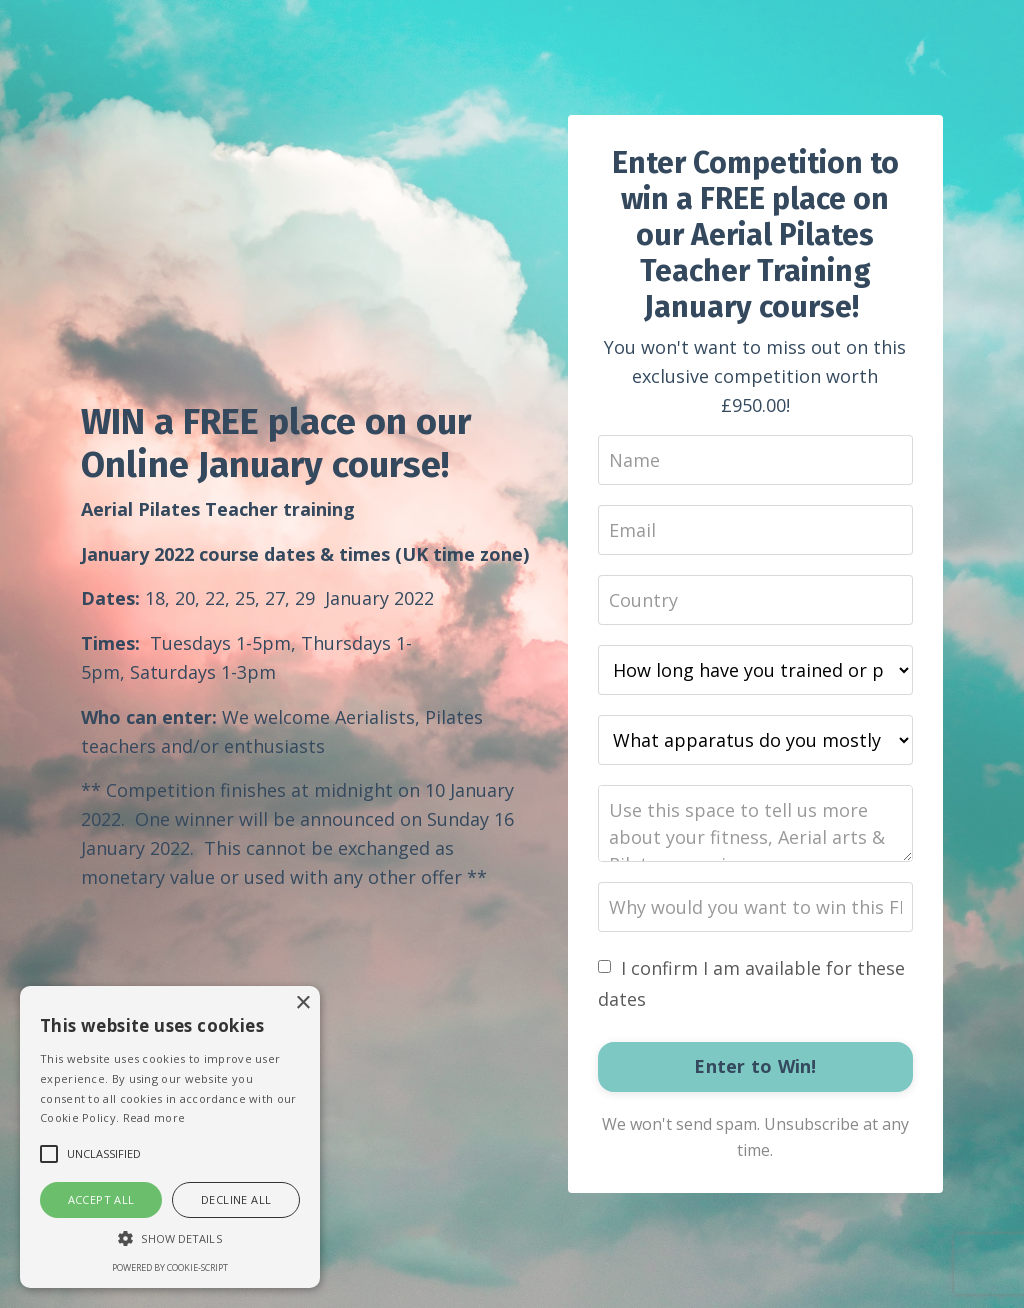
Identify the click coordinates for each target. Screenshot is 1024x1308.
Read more (154, 1117)
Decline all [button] (236, 1199)
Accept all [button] (101, 1199)
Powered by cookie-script (170, 1267)
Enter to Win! (755, 1066)
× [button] (302, 1003)
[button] (170, 1238)
